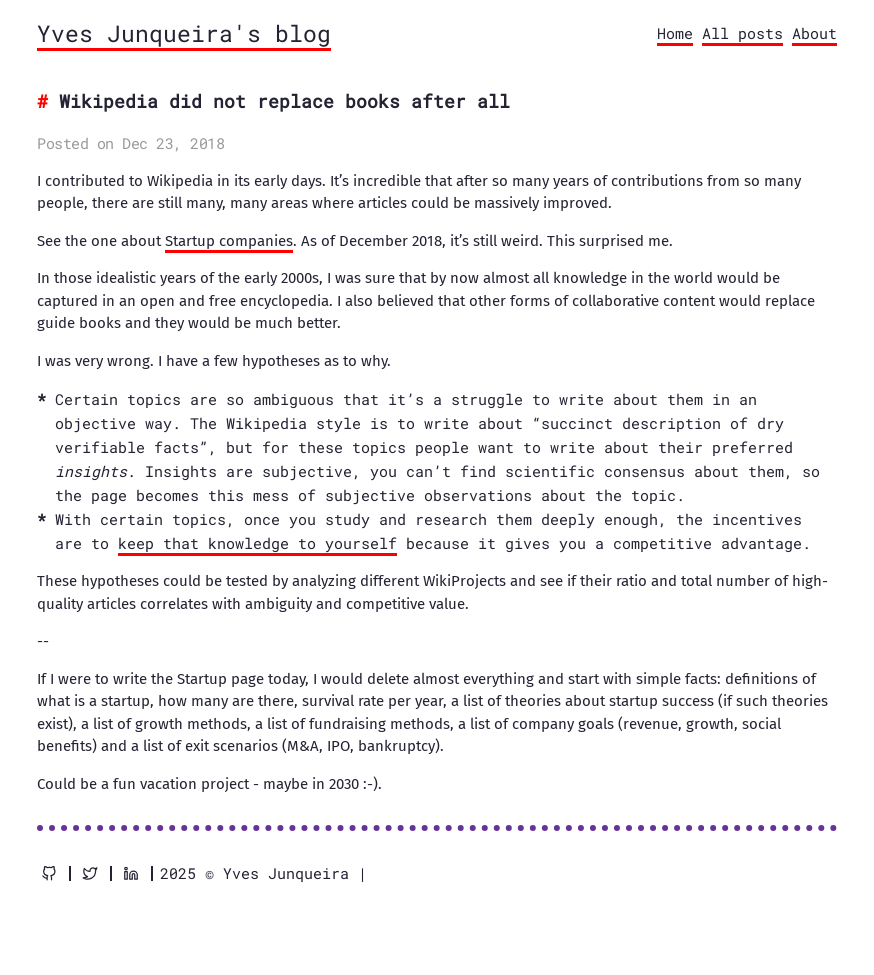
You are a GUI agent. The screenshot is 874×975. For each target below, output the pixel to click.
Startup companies (229, 241)
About (814, 33)
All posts (742, 33)
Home (675, 33)
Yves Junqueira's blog (184, 33)
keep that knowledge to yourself (257, 543)
